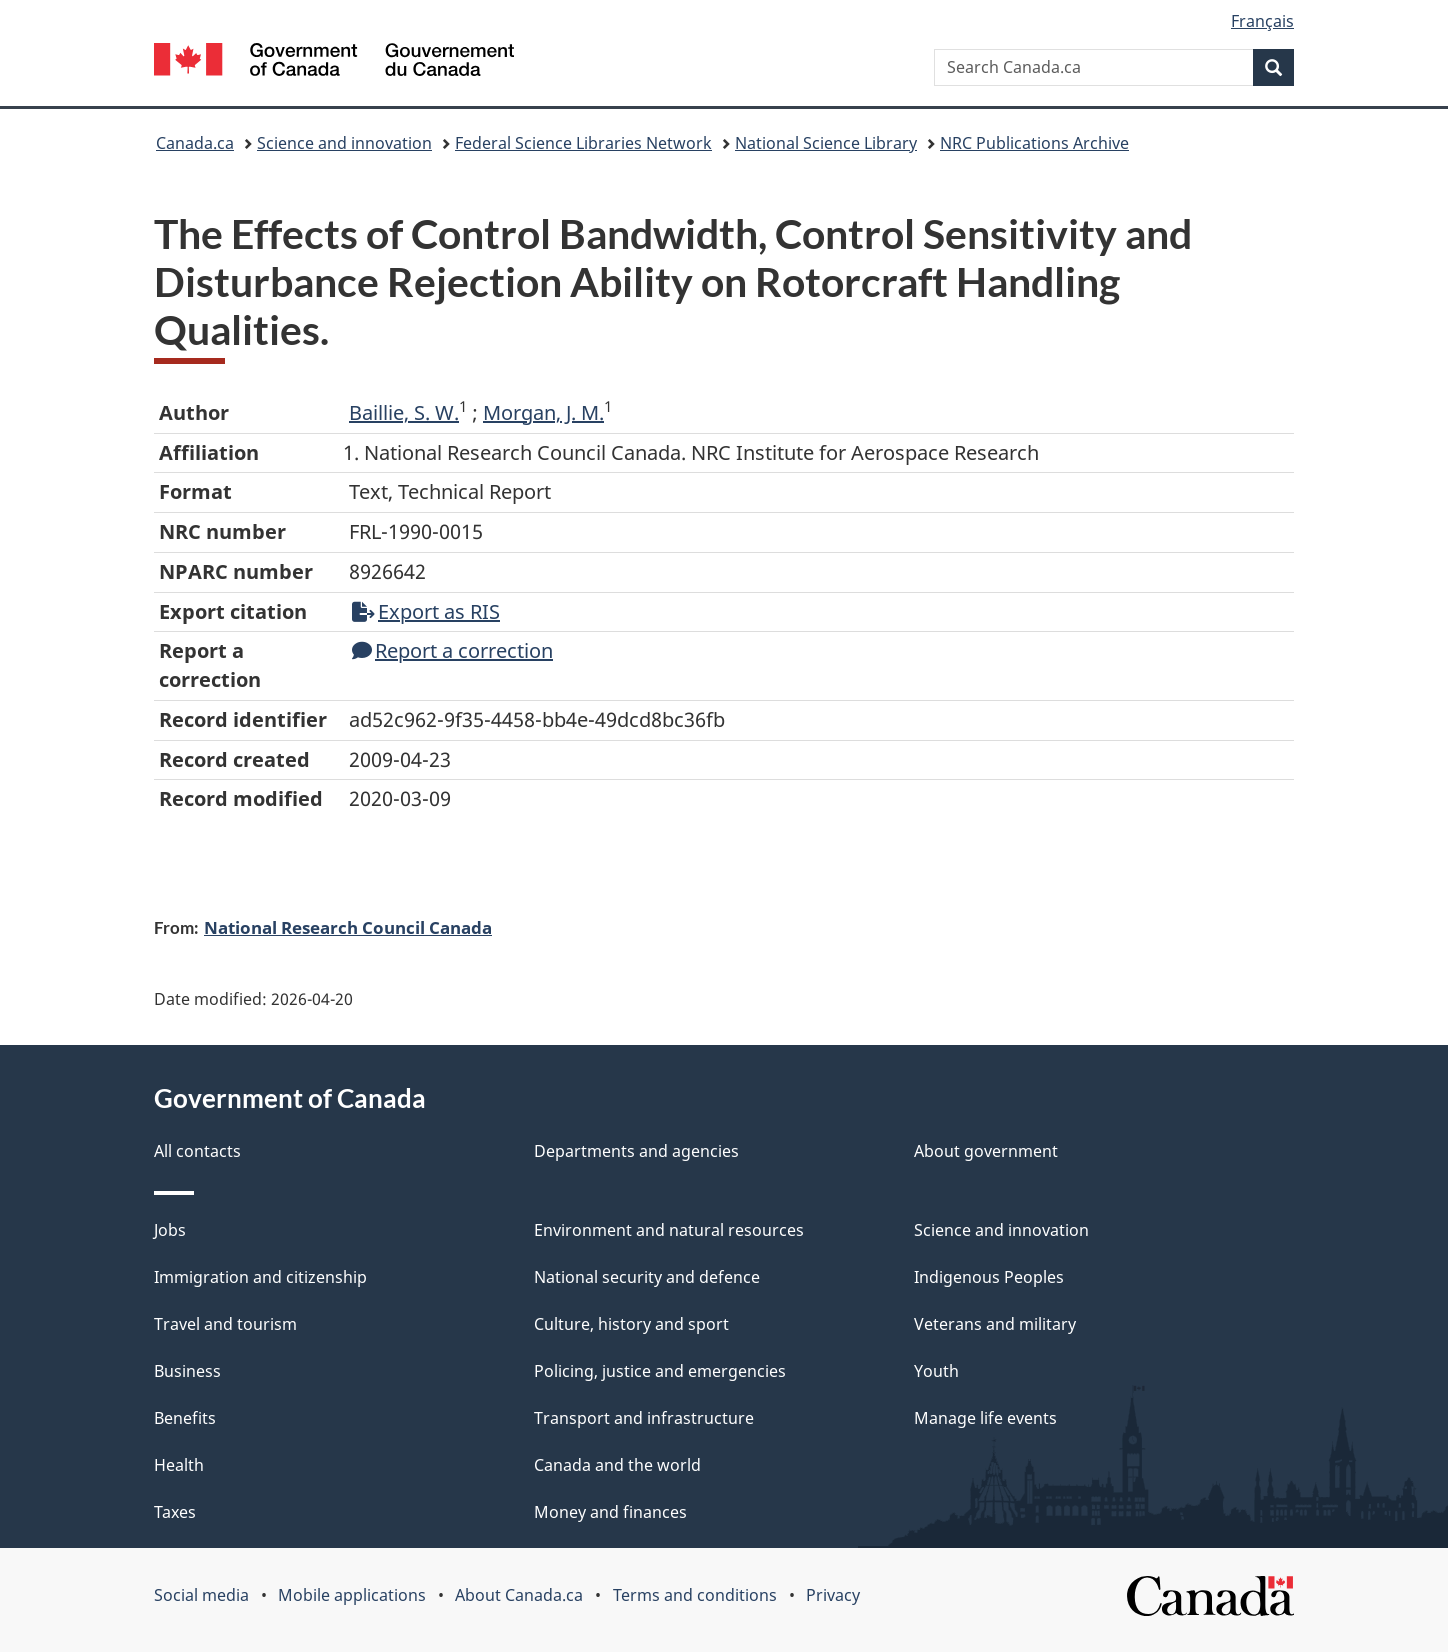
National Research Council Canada (348, 927)
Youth (936, 1371)
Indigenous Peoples (989, 1277)
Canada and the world (617, 1465)
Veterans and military (995, 1324)
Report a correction (452, 650)
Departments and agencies (636, 1151)
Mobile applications (352, 1595)
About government (986, 1151)
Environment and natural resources (669, 1230)
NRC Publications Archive (1034, 143)
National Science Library (826, 143)
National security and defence (647, 1277)
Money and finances (610, 1512)
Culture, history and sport (631, 1324)
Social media (201, 1595)
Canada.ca (195, 143)
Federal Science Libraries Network (583, 143)
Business (187, 1371)
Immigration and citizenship (260, 1277)
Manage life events (985, 1418)
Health (179, 1465)
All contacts (197, 1151)
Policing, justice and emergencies (660, 1371)
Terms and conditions (695, 1595)
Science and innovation (344, 143)
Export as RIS (426, 611)
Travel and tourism (225, 1324)
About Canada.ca (519, 1595)
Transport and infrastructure (644, 1418)
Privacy (833, 1595)
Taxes (175, 1512)
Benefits (185, 1418)
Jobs (170, 1230)
